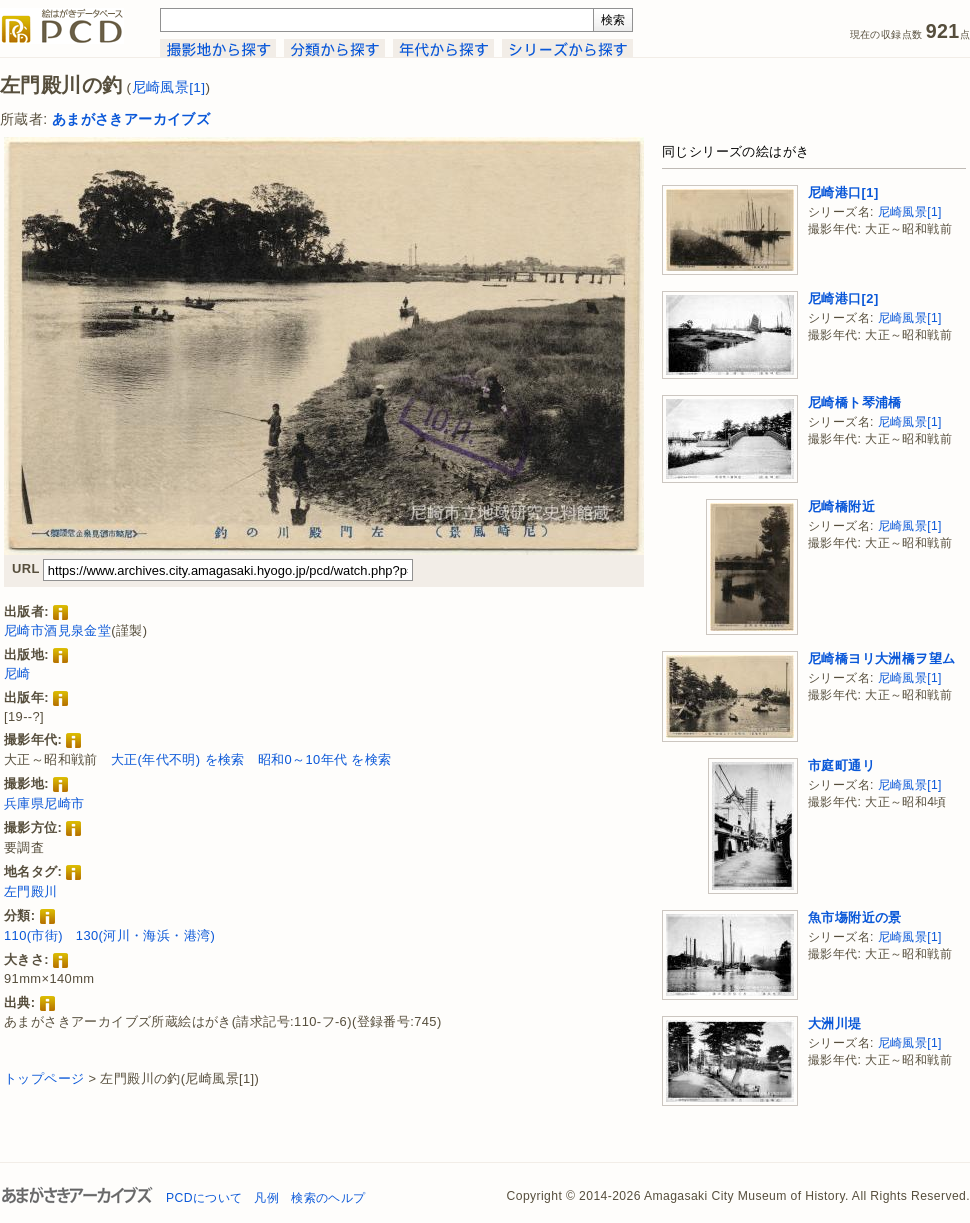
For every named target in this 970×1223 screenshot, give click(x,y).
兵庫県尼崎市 (44, 803)
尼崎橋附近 (841, 506)
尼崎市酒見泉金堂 (57, 630)
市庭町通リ (841, 765)
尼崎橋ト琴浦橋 (855, 402)
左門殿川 (31, 891)
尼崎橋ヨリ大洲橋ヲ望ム (881, 658)
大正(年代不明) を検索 (178, 759)
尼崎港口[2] (843, 298)
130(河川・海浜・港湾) (145, 935)
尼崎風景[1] (169, 87)
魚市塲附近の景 (855, 917)
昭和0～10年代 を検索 (325, 759)
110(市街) (33, 935)
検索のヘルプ (328, 1198)
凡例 (266, 1198)
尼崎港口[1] (843, 192)
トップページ (44, 1078)
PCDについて (204, 1198)
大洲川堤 (835, 1023)
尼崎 (17, 673)
